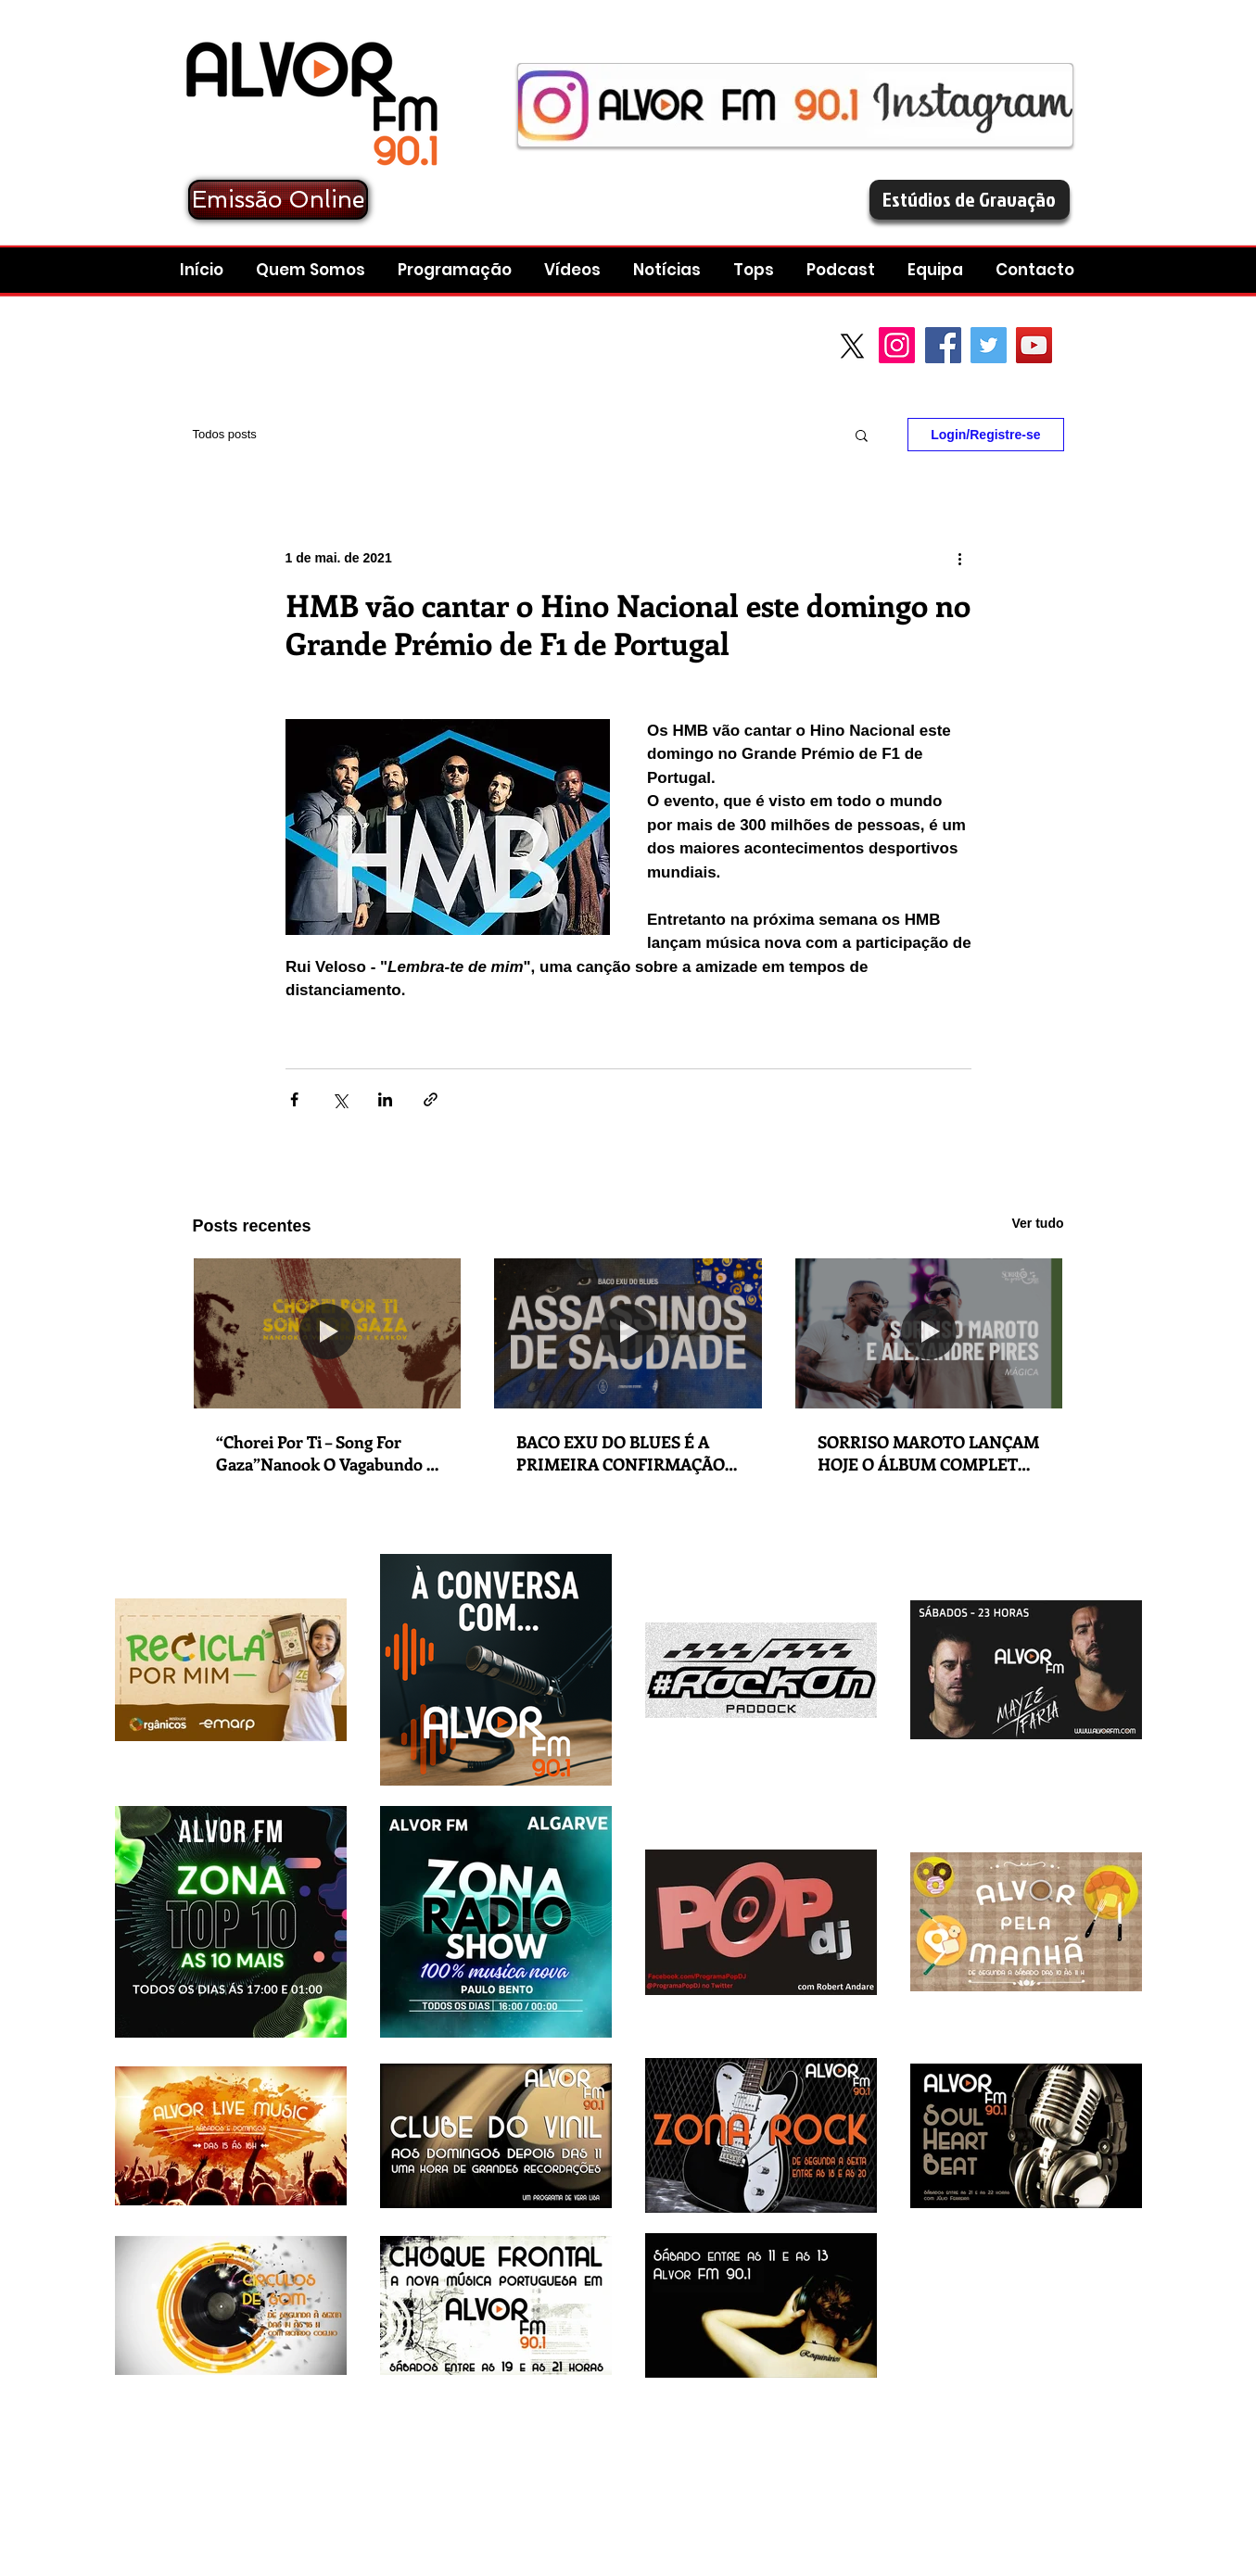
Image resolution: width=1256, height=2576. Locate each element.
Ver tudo (1037, 1223)
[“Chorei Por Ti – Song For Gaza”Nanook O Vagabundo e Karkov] (328, 1333)
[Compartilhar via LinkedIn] (385, 1099)
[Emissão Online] (278, 200)
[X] (852, 346)
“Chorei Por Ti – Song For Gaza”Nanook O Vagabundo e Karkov (325, 1453)
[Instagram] (897, 345)
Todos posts (225, 434)
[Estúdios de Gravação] (969, 200)
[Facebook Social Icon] (943, 345)
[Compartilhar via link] (430, 1099)
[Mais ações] (960, 558)
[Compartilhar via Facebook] (294, 1099)
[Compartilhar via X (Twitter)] (340, 1099)
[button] (843, 270)
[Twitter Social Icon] (989, 345)
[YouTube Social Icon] (1034, 345)
